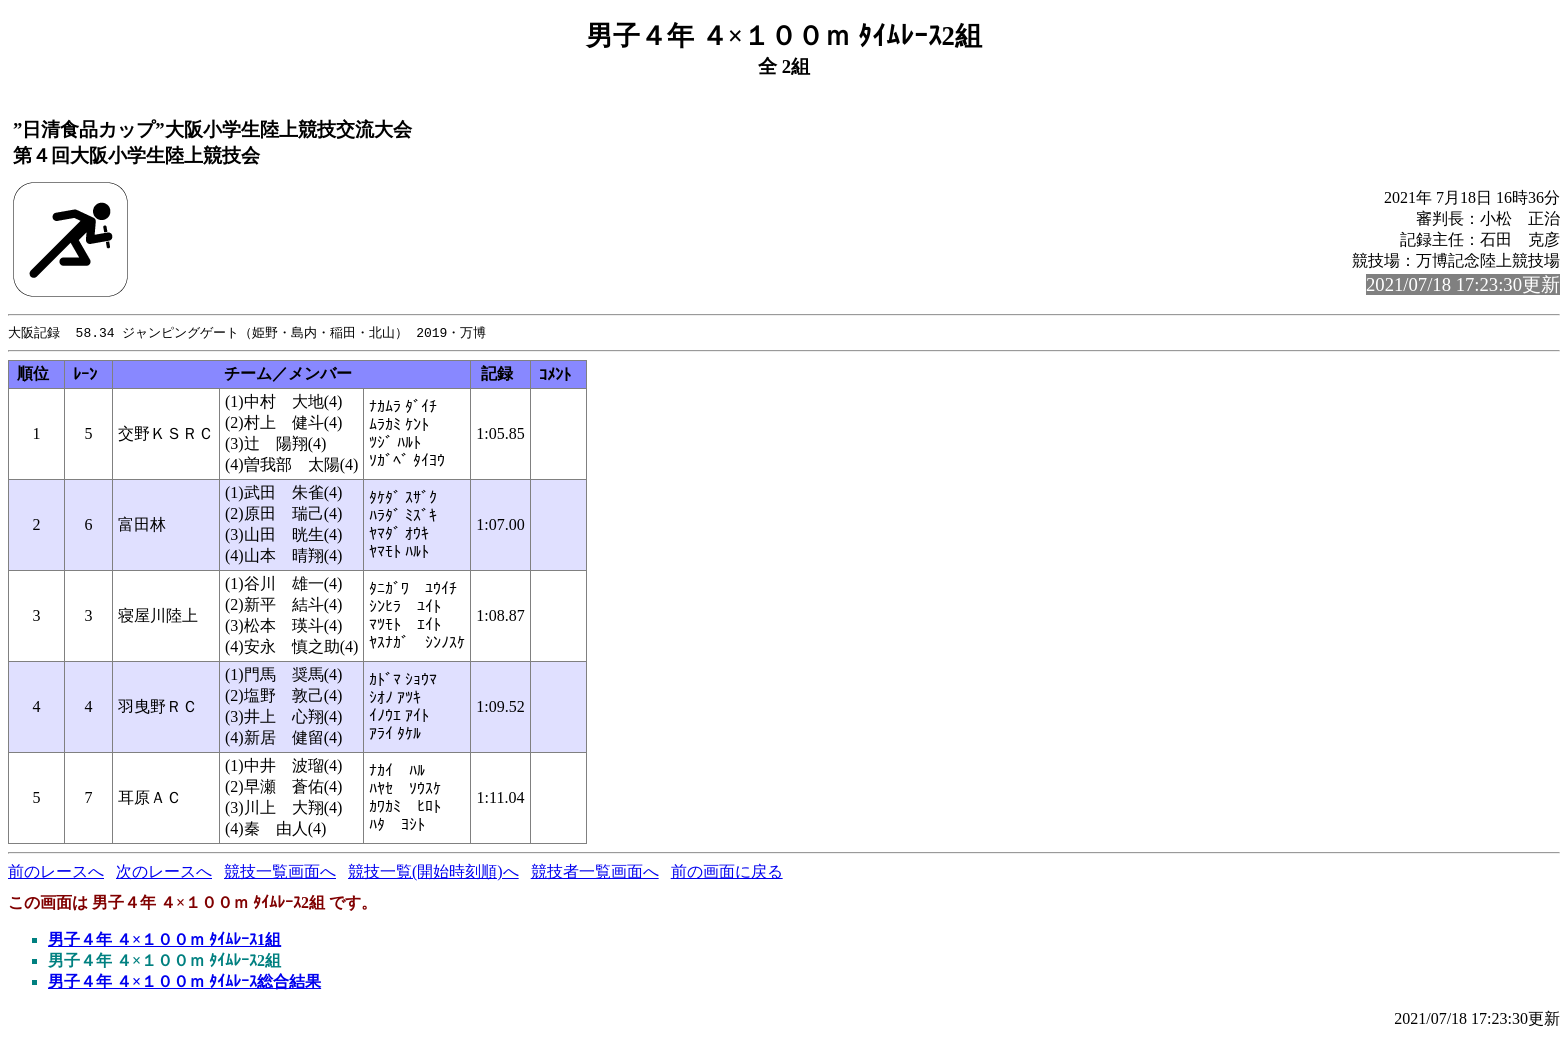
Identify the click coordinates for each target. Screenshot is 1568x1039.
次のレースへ (164, 872)
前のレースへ (56, 872)
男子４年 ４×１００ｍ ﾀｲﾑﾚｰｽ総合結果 (184, 982)
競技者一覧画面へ (595, 872)
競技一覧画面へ (280, 872)
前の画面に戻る (727, 872)
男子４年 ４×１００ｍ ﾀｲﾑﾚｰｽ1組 (164, 940)
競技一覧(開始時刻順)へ (433, 872)
